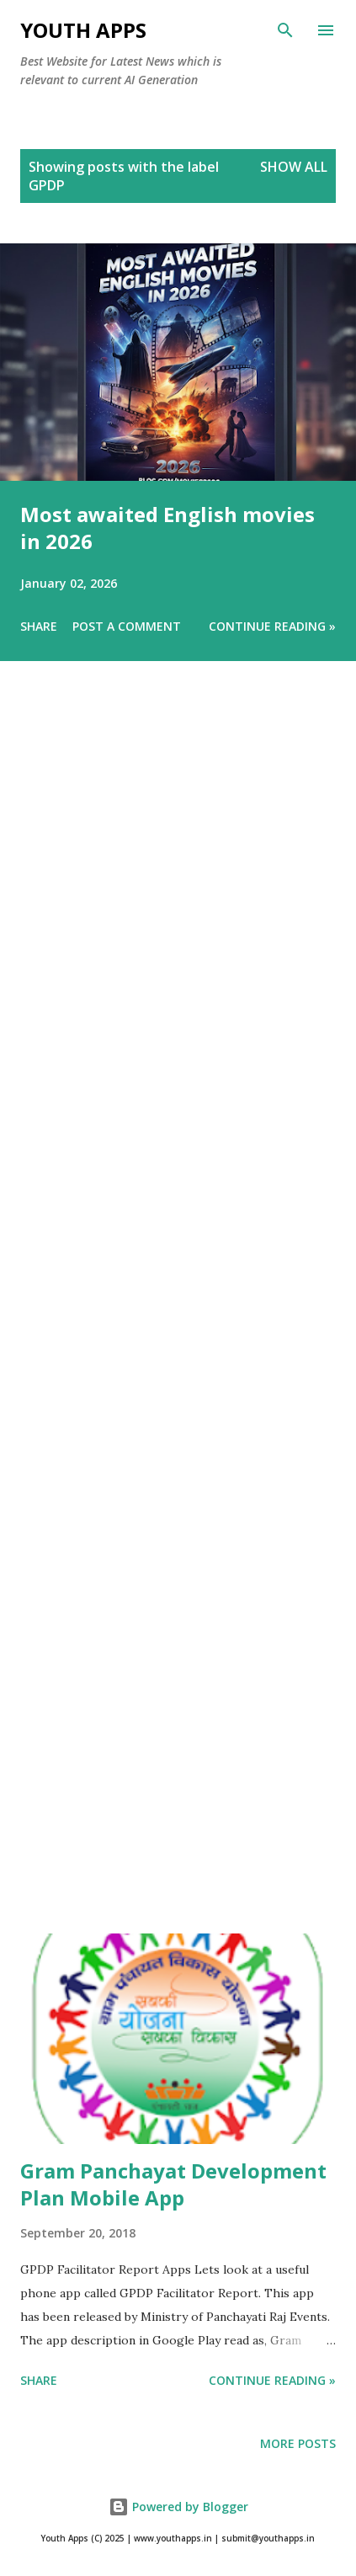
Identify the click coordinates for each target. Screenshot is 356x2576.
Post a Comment (126, 626)
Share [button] (38, 626)
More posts (298, 2443)
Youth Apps (83, 30)
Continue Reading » (272, 626)
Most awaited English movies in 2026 (167, 527)
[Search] (285, 30)
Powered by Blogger (178, 2507)
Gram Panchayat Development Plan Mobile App (173, 2184)
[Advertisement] (178, 1320)
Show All (293, 166)
